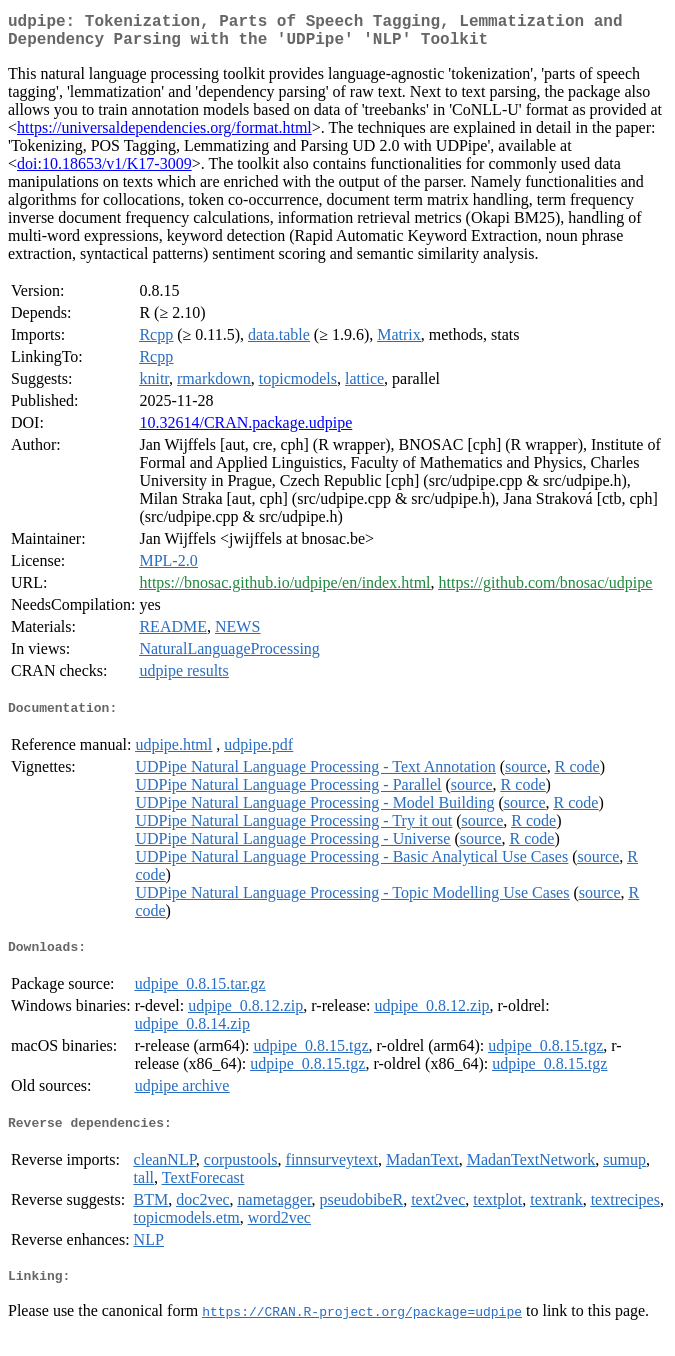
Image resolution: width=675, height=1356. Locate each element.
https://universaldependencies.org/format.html (164, 135)
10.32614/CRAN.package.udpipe (245, 430)
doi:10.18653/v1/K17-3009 (104, 171)
